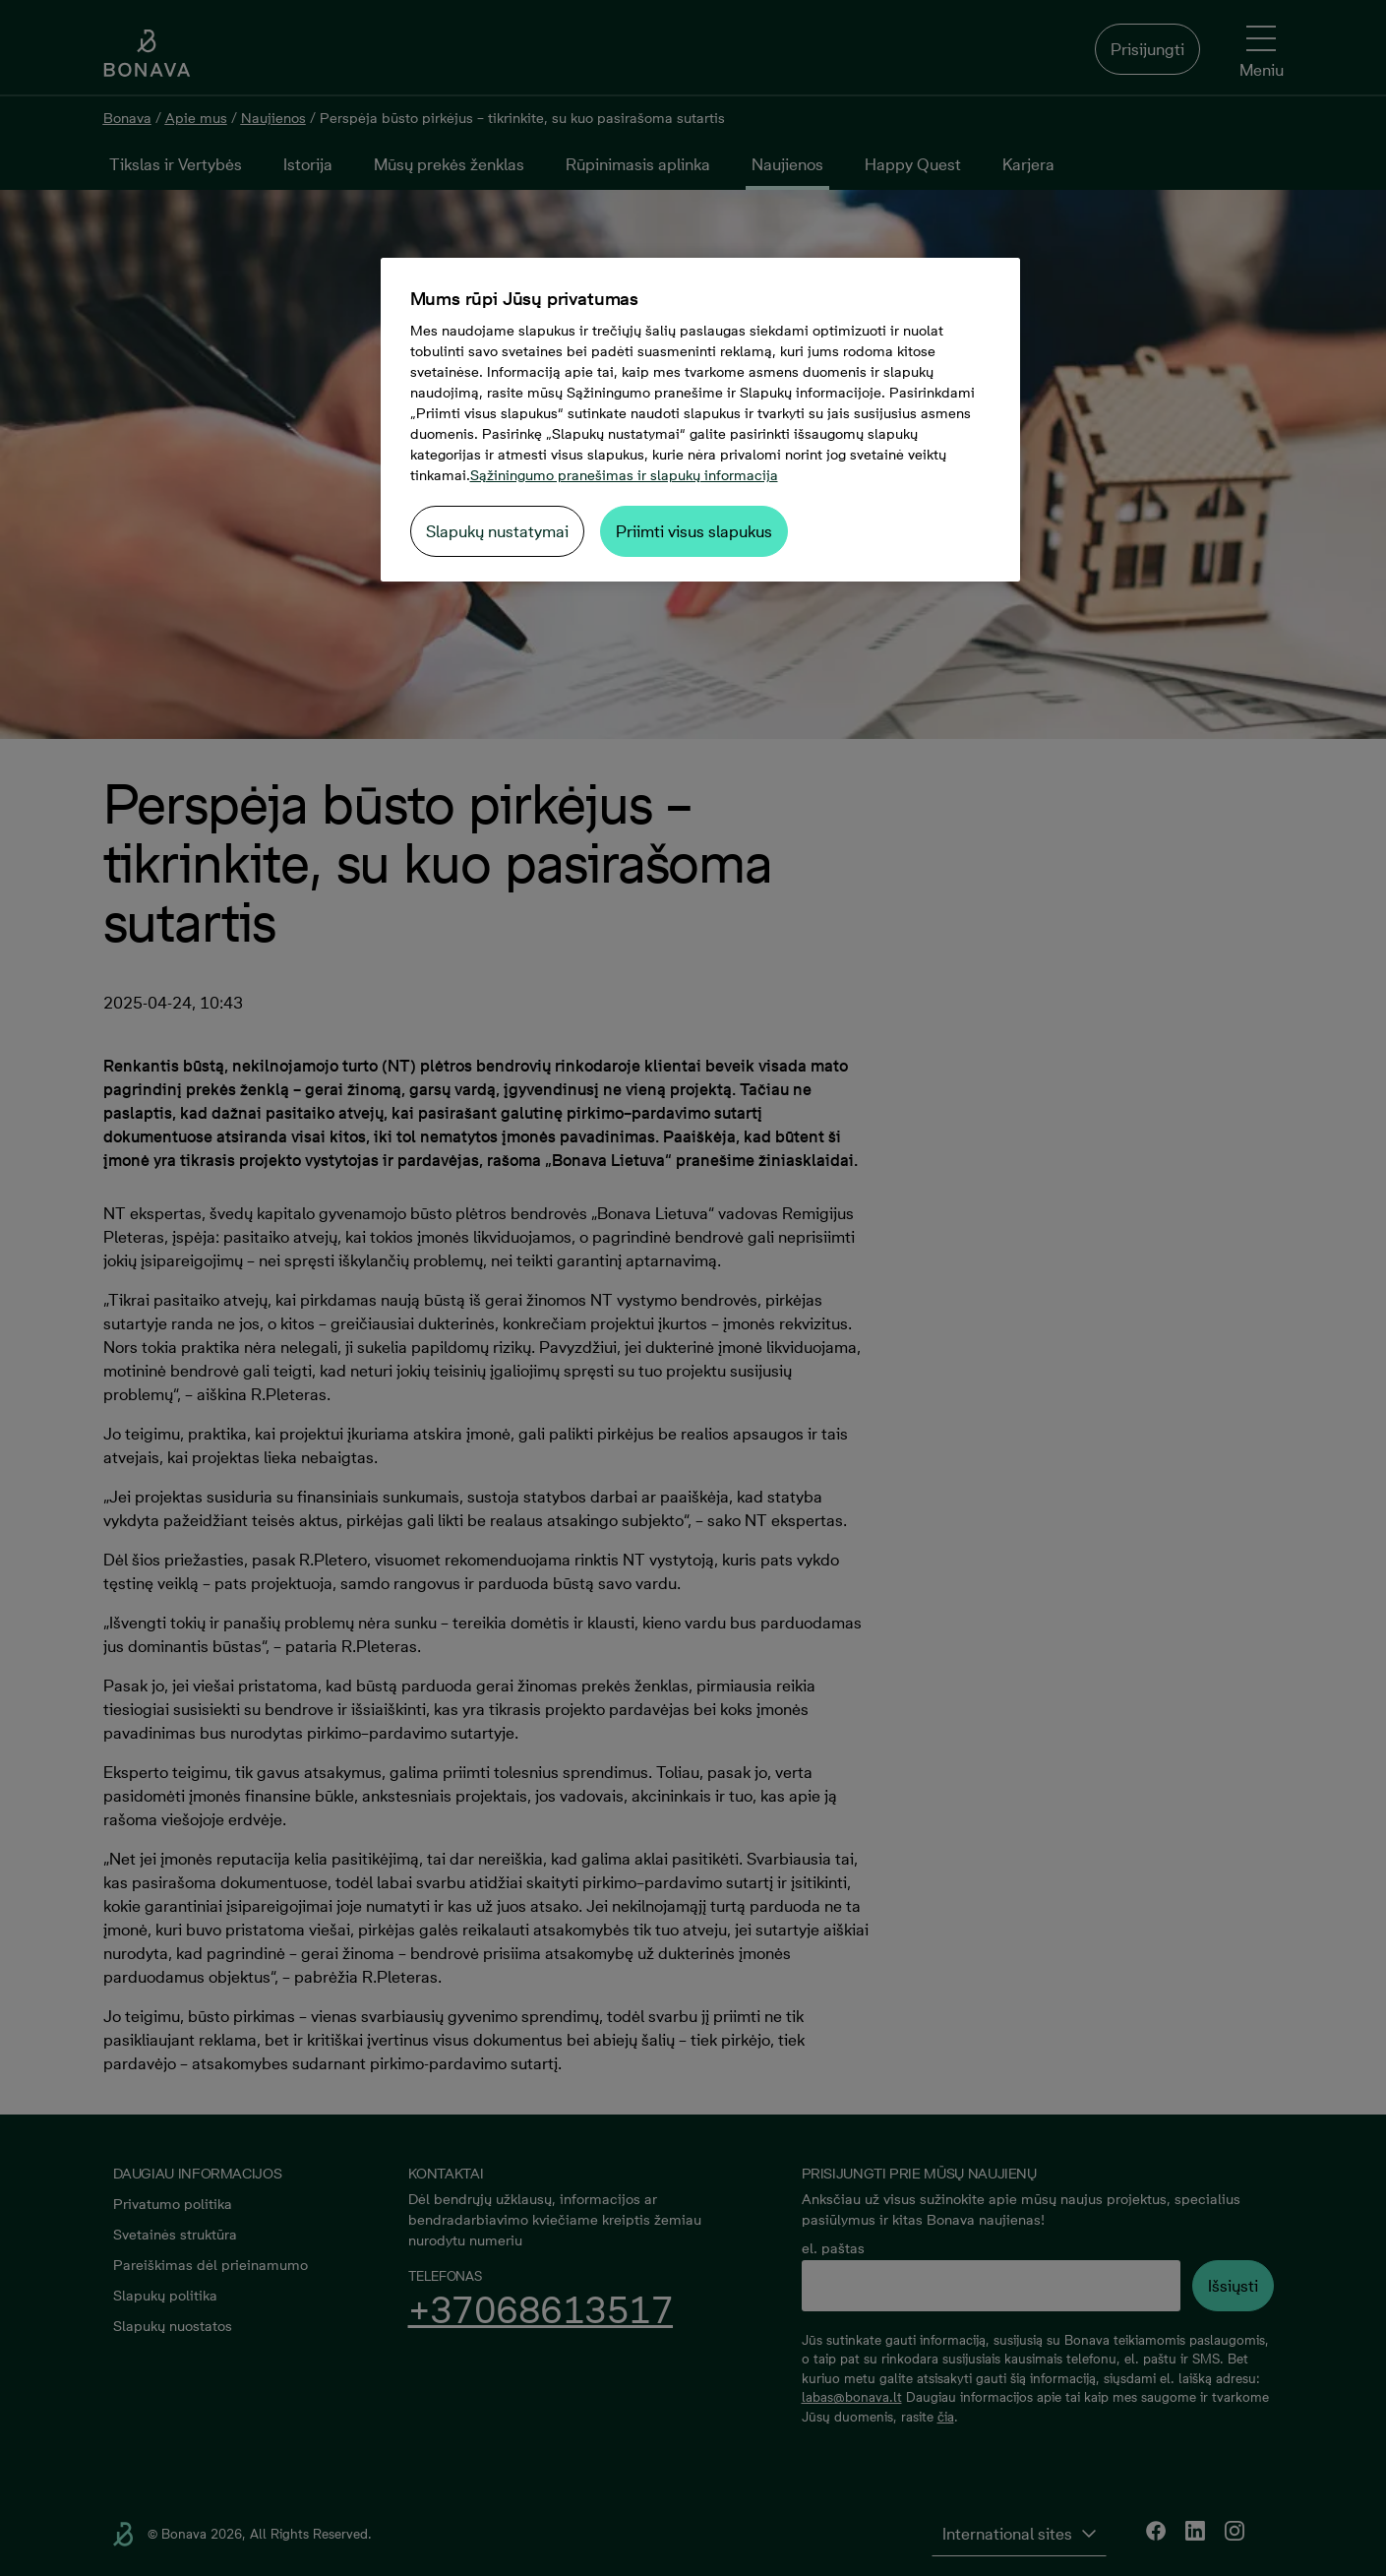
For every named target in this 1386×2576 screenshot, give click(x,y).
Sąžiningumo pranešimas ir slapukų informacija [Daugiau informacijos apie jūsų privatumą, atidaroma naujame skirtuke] (624, 475)
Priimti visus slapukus (694, 531)
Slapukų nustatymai (497, 531)
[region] (700, 420)
